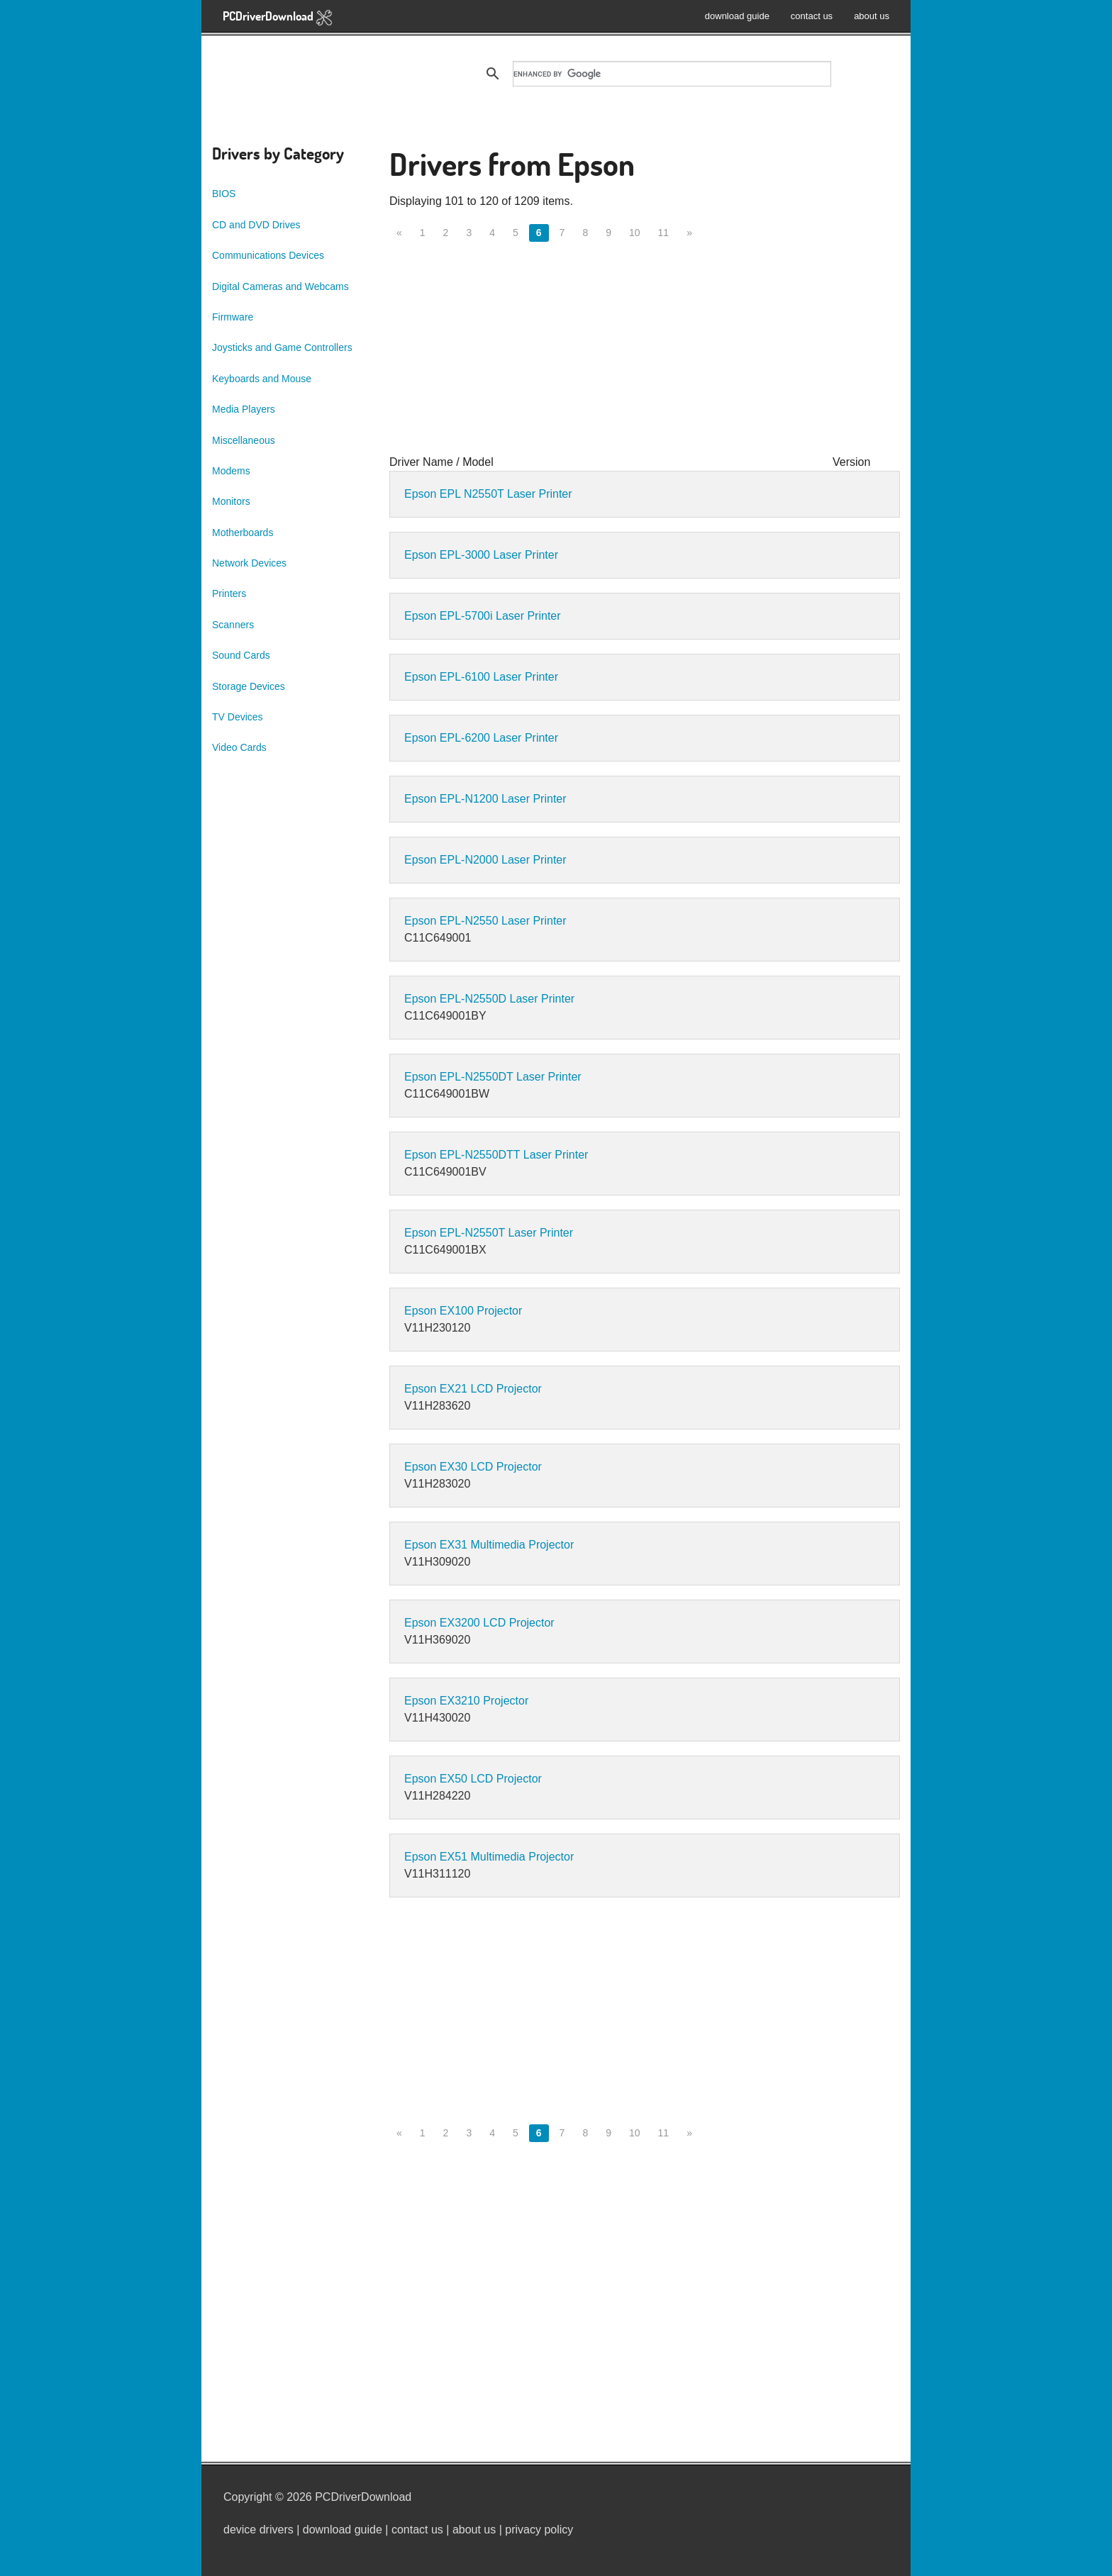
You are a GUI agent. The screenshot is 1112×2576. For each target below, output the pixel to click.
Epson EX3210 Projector (466, 1701)
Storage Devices (248, 686)
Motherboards (242, 532)
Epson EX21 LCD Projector (473, 1389)
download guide (737, 16)
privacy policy (539, 2530)
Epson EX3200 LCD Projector (479, 1623)
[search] (672, 74)
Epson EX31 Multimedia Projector (489, 1545)
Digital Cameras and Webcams (280, 286)
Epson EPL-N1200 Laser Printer (485, 799)
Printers (229, 593)
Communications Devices (268, 255)
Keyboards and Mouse (261, 378)
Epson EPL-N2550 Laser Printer (485, 921)
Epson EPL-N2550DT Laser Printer (493, 1077)
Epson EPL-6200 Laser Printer (481, 738)
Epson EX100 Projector (463, 1311)
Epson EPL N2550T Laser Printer (488, 494)
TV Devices (237, 717)
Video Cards (239, 747)
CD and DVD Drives (256, 224)
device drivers (258, 2530)
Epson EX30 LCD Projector (473, 1467)
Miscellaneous (243, 440)
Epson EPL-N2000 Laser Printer (485, 860)
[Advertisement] (644, 354)
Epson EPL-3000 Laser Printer (481, 555)
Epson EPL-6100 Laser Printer (481, 677)
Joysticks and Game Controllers (282, 347)
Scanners (233, 624)
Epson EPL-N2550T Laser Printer (488, 1233)
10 (634, 232)
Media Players (243, 409)
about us (871, 16)
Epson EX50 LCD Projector (473, 1779)
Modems (231, 470)
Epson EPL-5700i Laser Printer (482, 616)
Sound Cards (241, 655)
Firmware (232, 317)
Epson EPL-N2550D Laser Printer (489, 999)
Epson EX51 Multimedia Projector (489, 1857)
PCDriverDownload (278, 17)
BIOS (223, 193)
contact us (812, 16)
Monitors (231, 501)
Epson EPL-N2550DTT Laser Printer (496, 1155)
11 (663, 232)
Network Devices (249, 563)
